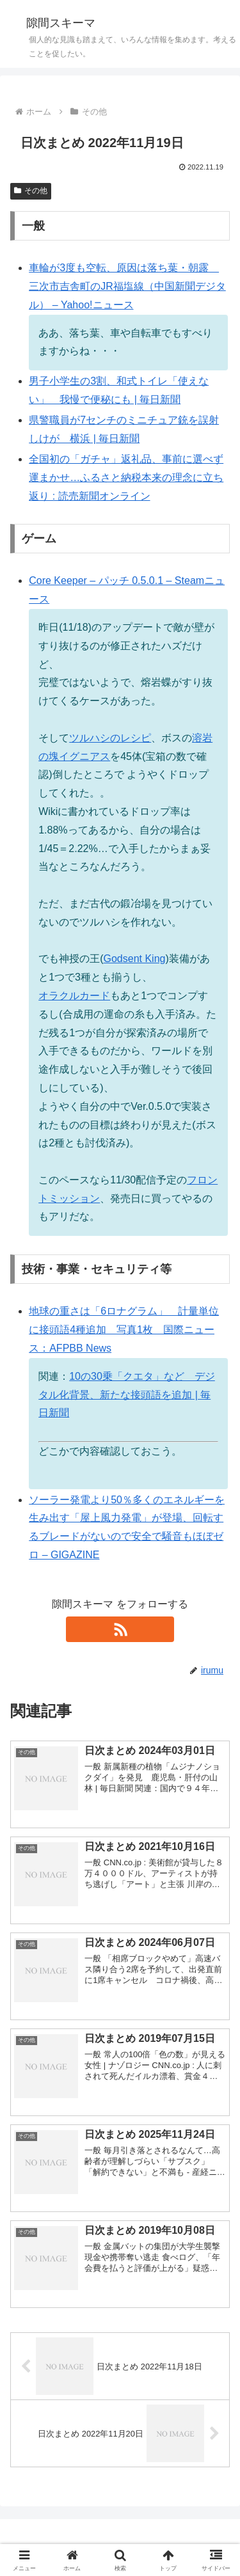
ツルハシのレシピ (110, 737)
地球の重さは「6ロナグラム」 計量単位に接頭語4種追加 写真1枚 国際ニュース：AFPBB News (124, 1330)
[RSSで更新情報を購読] (120, 1629)
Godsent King (135, 958)
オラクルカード (74, 995)
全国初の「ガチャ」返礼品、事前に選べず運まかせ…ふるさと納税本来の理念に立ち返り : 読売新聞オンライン (126, 478)
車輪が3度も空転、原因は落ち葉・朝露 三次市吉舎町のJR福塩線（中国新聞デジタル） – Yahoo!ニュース (127, 286)
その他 (30, 190)
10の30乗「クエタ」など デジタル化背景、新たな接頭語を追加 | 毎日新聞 (126, 1395)
